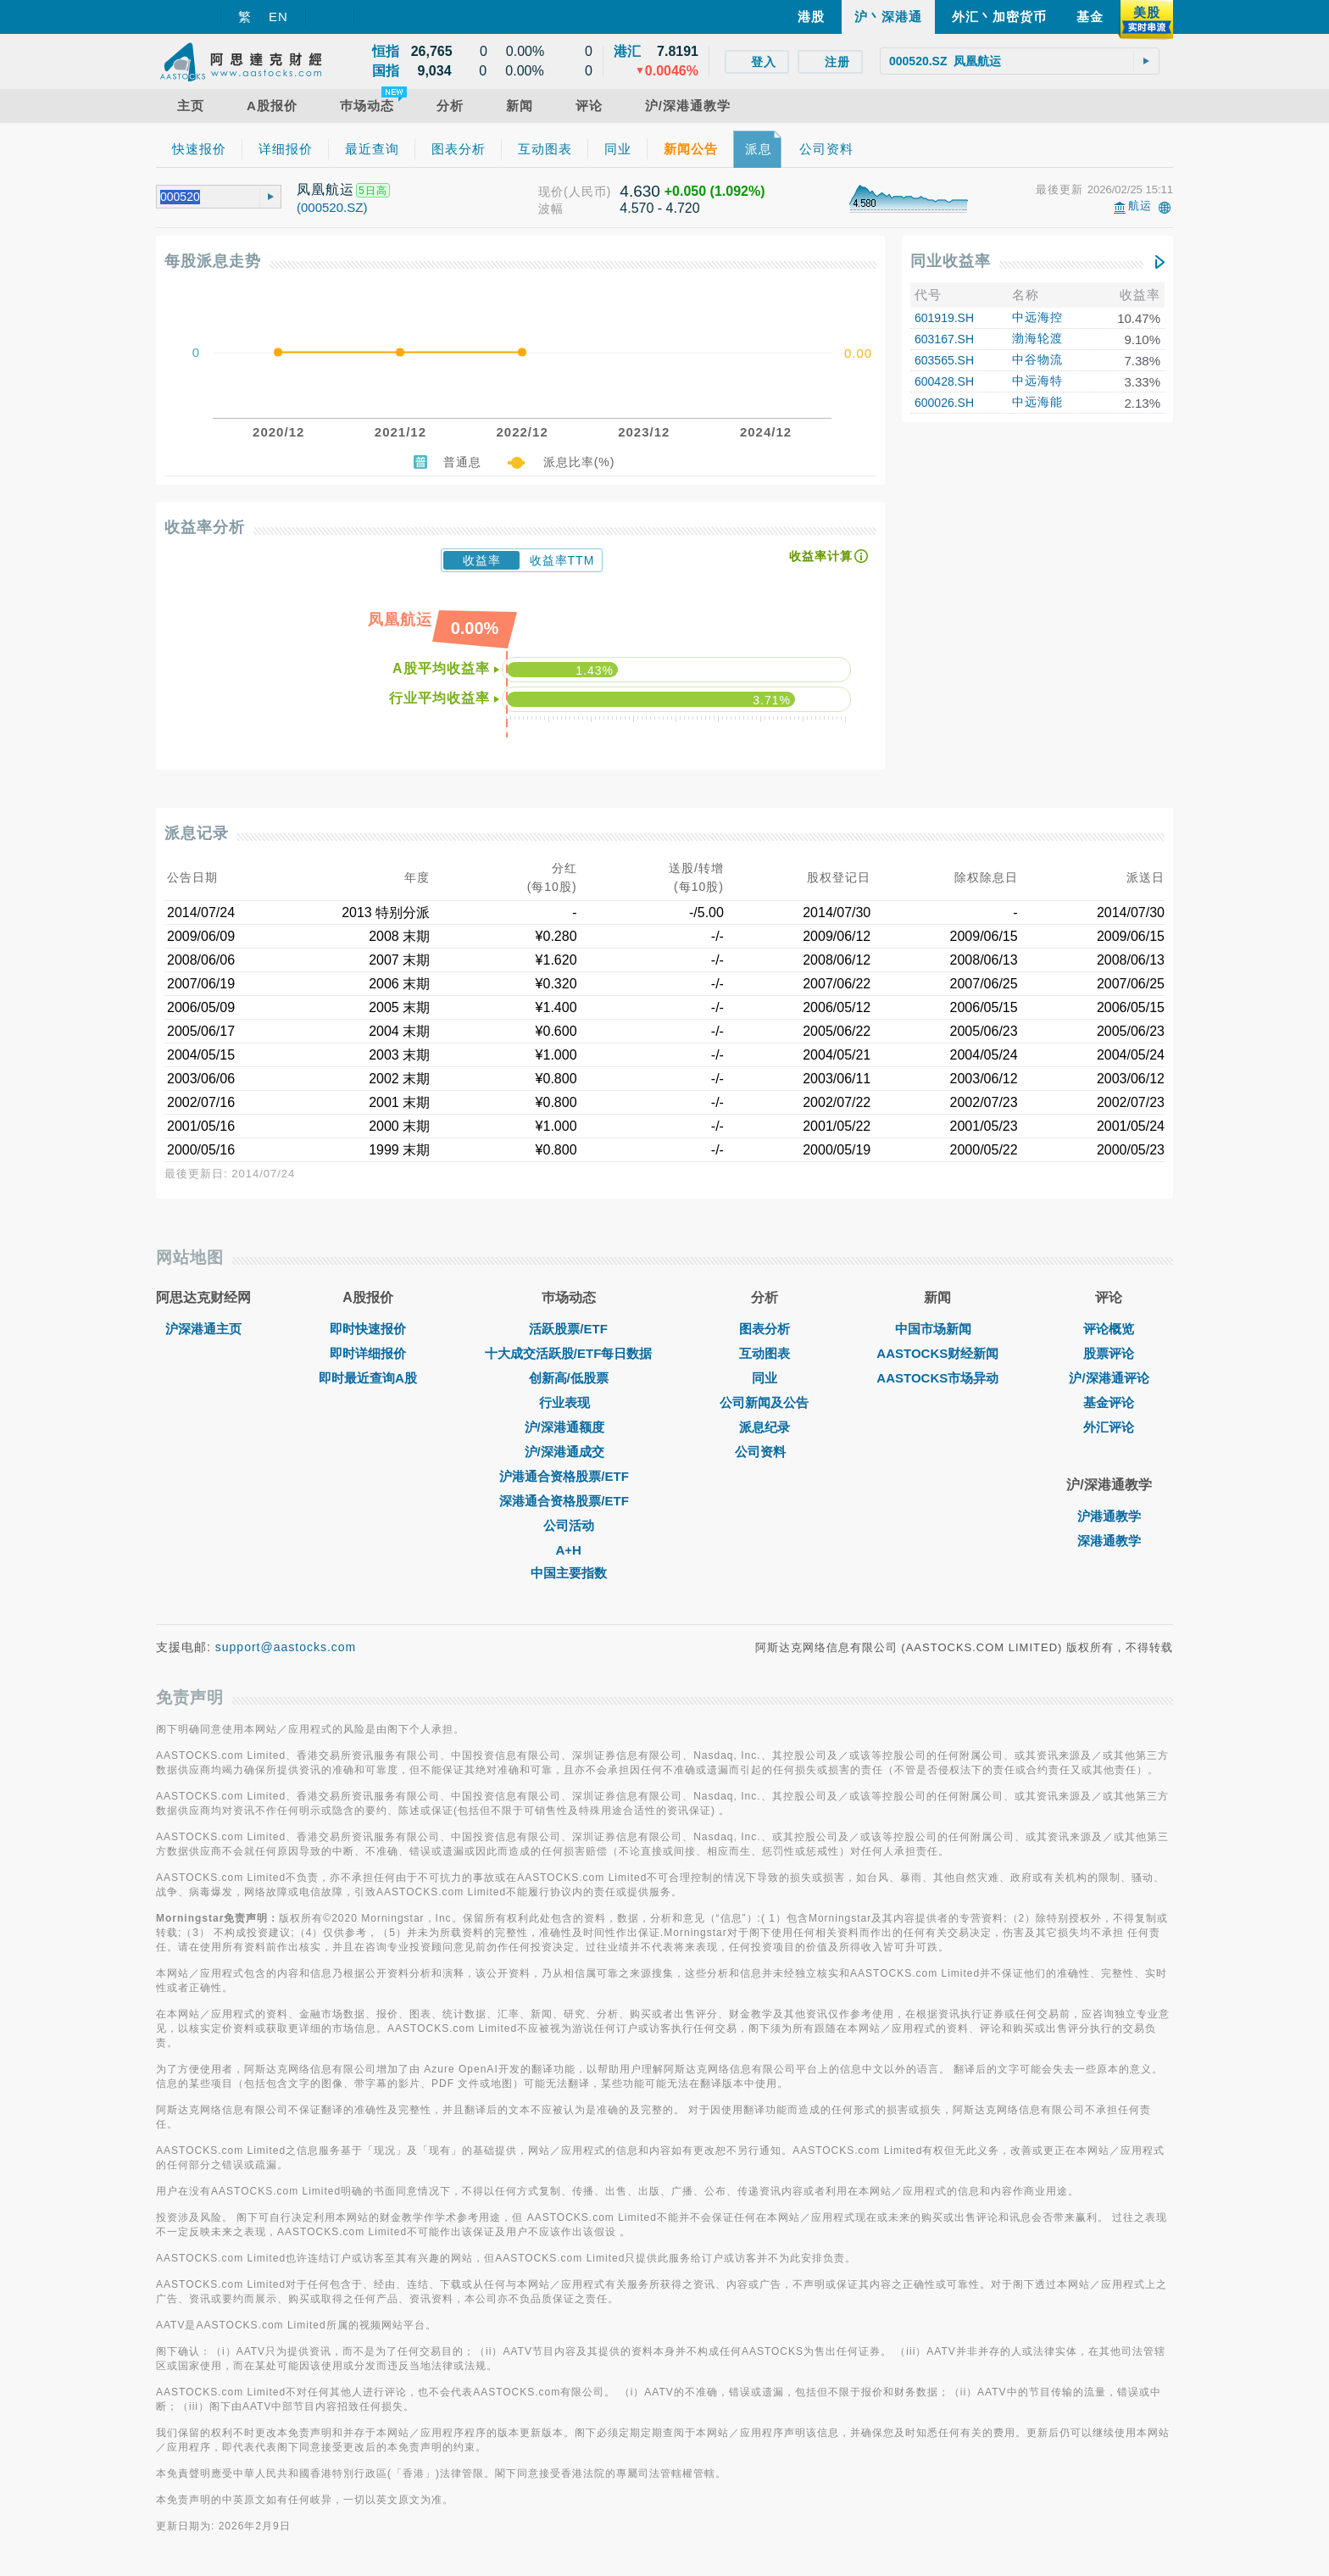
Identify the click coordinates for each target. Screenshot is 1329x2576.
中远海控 (1037, 317)
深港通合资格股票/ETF (568, 1501)
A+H (568, 1550)
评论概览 (1108, 1328)
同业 (764, 1378)
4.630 (640, 191)
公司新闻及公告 (764, 1402)
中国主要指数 (569, 1573)
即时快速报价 (368, 1328)
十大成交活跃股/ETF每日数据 (569, 1353)
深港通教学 (1109, 1540)
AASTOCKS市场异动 (937, 1378)
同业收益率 (950, 261)
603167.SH (944, 339)
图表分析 (764, 1328)
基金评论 (1108, 1402)
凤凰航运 (325, 189)
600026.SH (944, 402)
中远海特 (1037, 380)
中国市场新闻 (937, 1328)
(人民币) (587, 191)
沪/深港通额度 (569, 1427)
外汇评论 (1108, 1427)
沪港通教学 (1109, 1516)
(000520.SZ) (332, 207)
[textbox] (1019, 61)
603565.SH (944, 360)
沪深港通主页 (203, 1328)
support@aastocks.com (286, 1647)
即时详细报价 (368, 1353)
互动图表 (764, 1353)
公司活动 (568, 1525)
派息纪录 (764, 1427)
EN (278, 16)
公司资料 (764, 1451)
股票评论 (1108, 1353)
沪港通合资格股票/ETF (568, 1476)
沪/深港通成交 (569, 1451)
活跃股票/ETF (568, 1328)
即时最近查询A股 (368, 1378)
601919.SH (944, 318)
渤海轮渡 (1037, 338)
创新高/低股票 (569, 1378)
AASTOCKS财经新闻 (937, 1353)
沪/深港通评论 (1108, 1378)
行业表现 (568, 1402)
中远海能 (1037, 402)
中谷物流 (1037, 359)
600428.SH (944, 381)
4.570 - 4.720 (659, 208)
